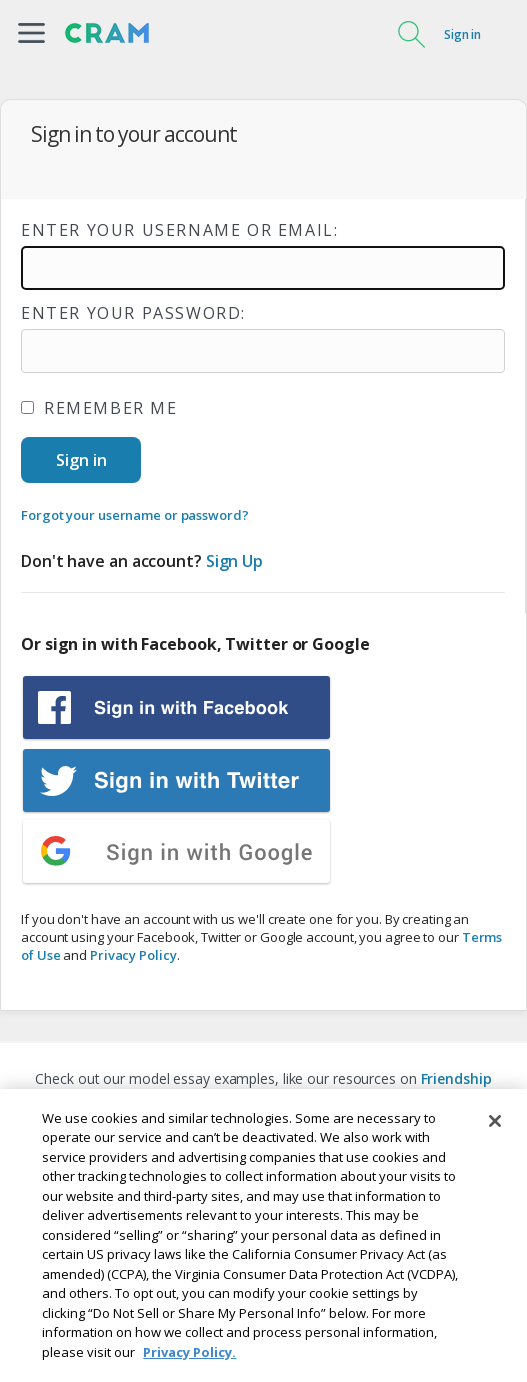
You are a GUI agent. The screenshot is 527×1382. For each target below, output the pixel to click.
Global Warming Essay (348, 1098)
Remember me (99, 408)
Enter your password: (133, 313)
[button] (31, 33)
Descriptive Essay (204, 1098)
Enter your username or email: (179, 230)
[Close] (495, 1171)
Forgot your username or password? (135, 515)
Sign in (462, 34)
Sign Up (234, 561)
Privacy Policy (133, 955)
